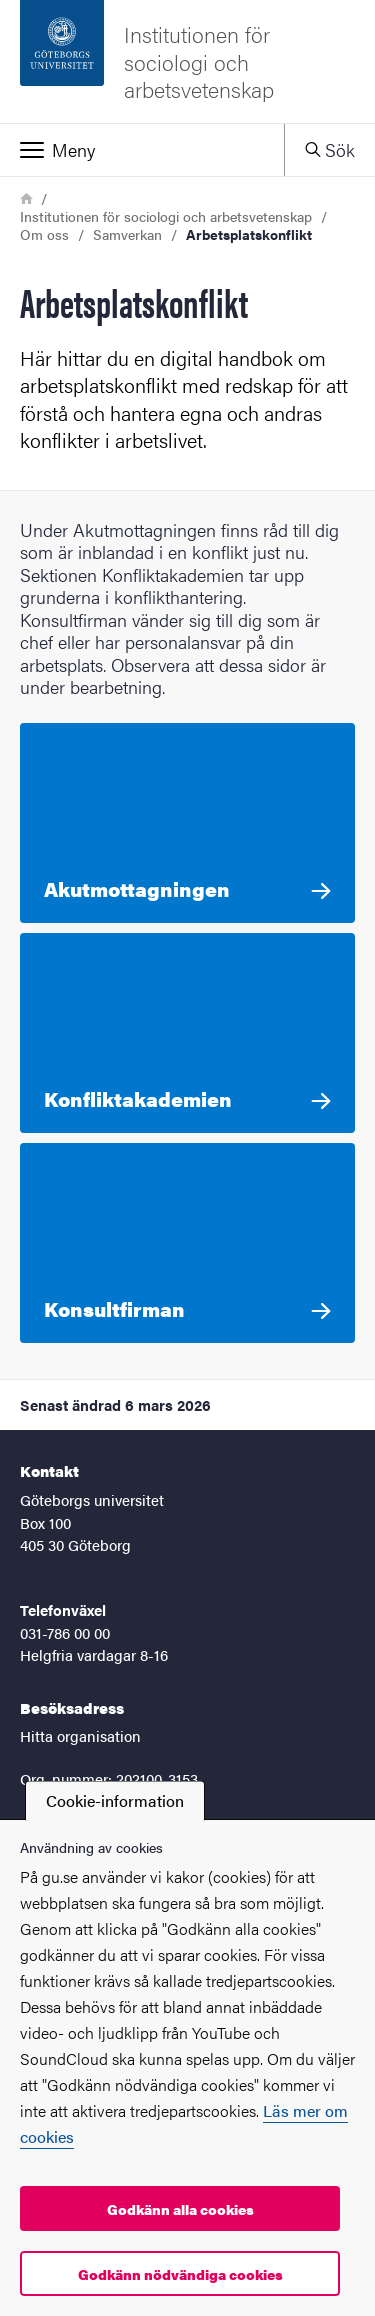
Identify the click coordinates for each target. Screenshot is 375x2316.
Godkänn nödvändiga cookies (180, 2274)
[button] (142, 150)
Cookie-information (115, 1800)
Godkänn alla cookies (180, 2209)
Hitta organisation (80, 1735)
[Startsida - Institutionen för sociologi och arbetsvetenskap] (187, 61)
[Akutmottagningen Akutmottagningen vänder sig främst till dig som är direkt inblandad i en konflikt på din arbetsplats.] (187, 823)
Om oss (44, 234)
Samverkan (127, 234)
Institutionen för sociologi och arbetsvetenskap (166, 216)
